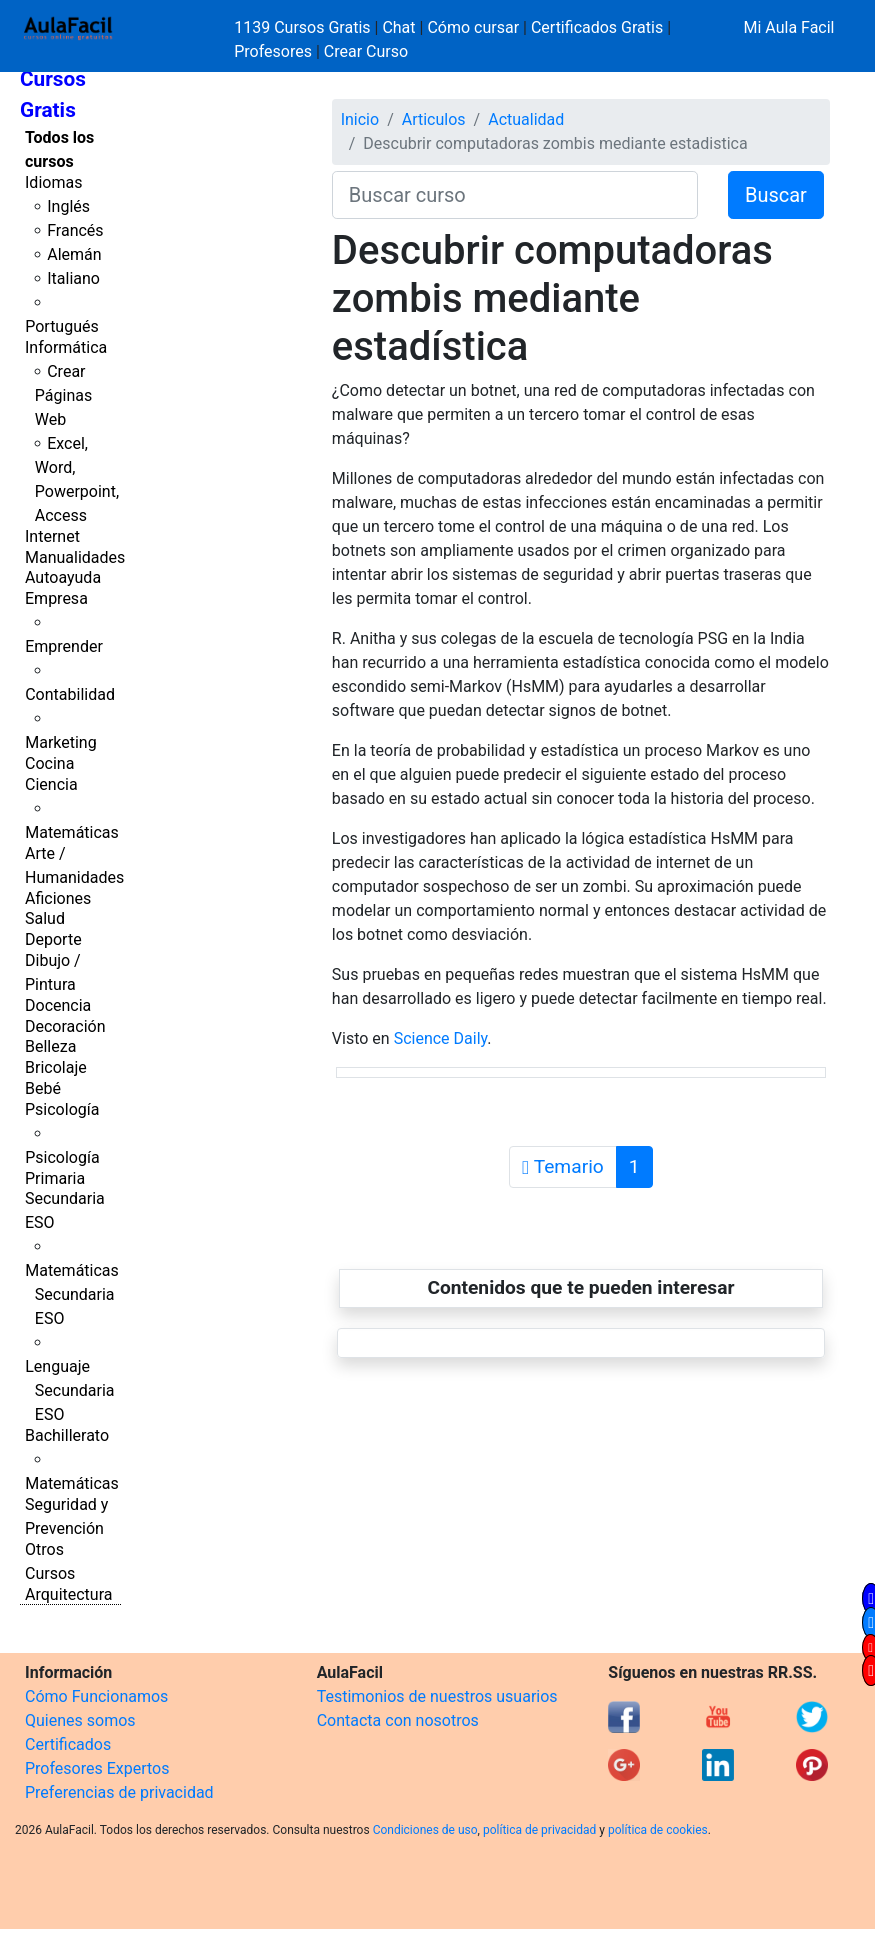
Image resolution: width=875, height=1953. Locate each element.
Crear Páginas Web (63, 395)
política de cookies (658, 1830)
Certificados (68, 1744)
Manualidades (75, 557)
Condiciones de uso (425, 1830)
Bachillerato (67, 1435)
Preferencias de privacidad (119, 1792)
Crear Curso (366, 51)
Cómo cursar (473, 27)
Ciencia (51, 784)
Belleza (50, 1046)
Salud (45, 918)
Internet (52, 536)
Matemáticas (72, 832)
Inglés (68, 206)
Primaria (55, 1178)
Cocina (49, 763)
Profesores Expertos (97, 1768)
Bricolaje (56, 1067)
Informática (66, 347)
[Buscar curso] (515, 195)
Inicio (360, 119)
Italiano (73, 278)
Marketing (60, 742)
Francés (75, 230)
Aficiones (58, 898)
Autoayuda (63, 577)
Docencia (58, 1005)
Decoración (65, 1026)
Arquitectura (68, 1594)
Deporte (53, 939)
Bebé (43, 1088)
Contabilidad (70, 694)
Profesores (273, 51)
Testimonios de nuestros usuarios (437, 1696)
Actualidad (526, 119)
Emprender (64, 646)
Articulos (434, 119)
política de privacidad (539, 1830)
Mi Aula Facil (788, 27)
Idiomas (53, 182)
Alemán (74, 254)
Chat (398, 27)
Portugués (62, 326)
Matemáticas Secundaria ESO (72, 1294)
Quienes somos (80, 1720)
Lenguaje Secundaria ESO (69, 1390)
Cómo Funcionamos (96, 1696)
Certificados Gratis (597, 27)
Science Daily (441, 1038)
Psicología (62, 1109)
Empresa (56, 598)
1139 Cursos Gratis (304, 27)
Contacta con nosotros (398, 1720)
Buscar (776, 195)
